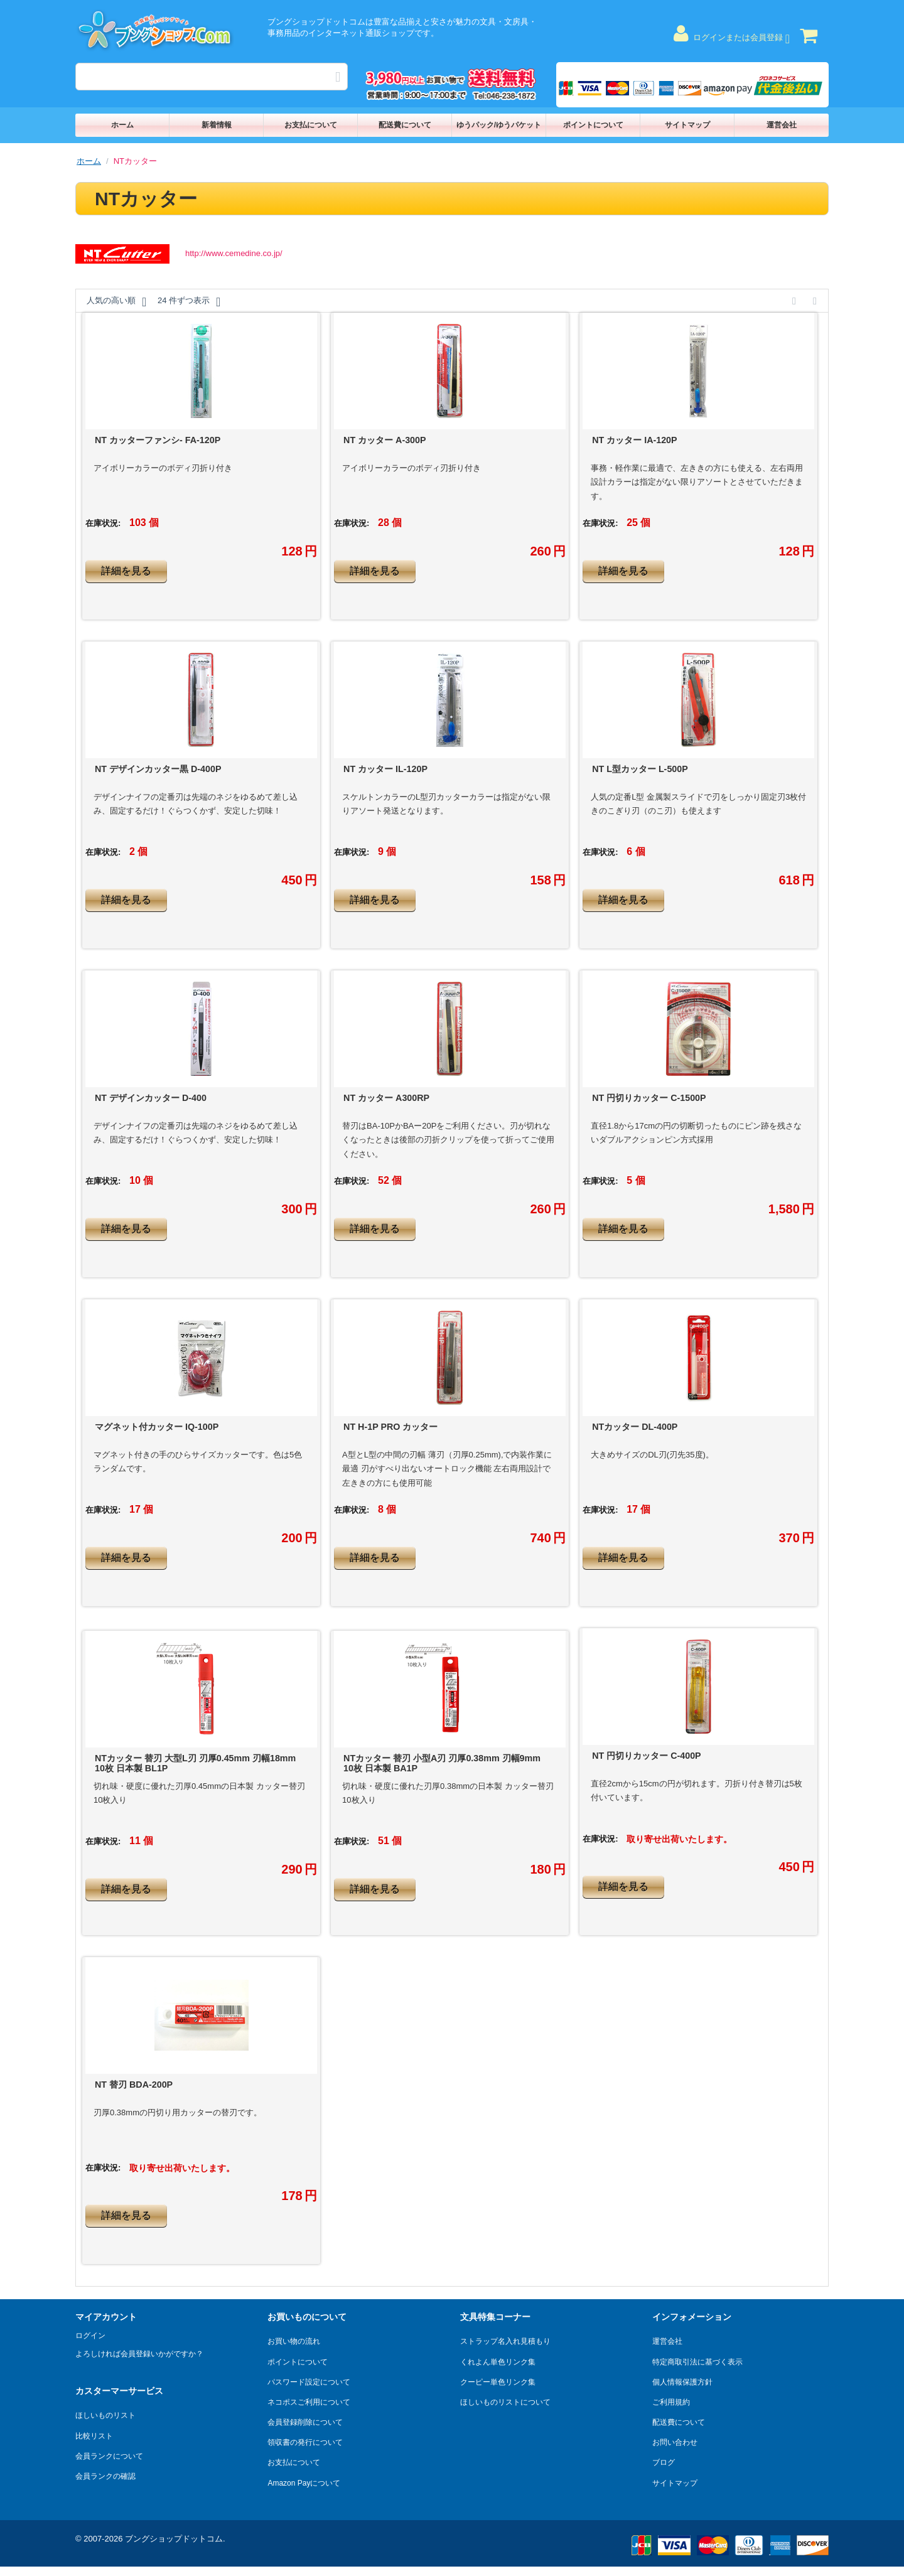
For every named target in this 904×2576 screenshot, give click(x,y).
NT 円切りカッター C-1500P (649, 1098)
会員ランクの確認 (105, 2476)
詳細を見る (126, 571)
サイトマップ (687, 125)
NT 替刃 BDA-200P (134, 2085)
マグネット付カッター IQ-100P (156, 1427)
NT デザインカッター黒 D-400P (158, 769)
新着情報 (217, 125)
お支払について (310, 125)
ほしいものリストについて (505, 2402)
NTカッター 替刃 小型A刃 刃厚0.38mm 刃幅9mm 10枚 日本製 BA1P (442, 1763)
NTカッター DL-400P (634, 1427)
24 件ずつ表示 (189, 302)
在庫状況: (103, 523)
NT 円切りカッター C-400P (646, 1756)
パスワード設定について (308, 2382)
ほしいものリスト (105, 2415)
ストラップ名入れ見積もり (505, 2341)
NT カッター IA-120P (634, 440)
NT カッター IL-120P (385, 769)
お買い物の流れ (293, 2341)
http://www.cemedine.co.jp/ (233, 253)
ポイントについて (593, 125)
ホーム (122, 125)
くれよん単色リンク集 (497, 2362)
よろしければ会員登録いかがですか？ (139, 2353)
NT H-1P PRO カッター (390, 1427)
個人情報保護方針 (682, 2382)
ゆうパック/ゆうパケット (498, 125)
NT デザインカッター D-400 (151, 1098)
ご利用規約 (671, 2402)
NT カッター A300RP (386, 1098)
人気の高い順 (116, 302)
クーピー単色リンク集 (497, 2382)
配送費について (405, 125)
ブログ (663, 2462)
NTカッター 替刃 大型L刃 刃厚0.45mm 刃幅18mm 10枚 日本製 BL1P (195, 1763)
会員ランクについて (109, 2456)
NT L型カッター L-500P (640, 769)
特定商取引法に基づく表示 (697, 2362)
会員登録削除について (305, 2422)
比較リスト (94, 2436)
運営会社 (782, 125)
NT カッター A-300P (384, 440)
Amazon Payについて (303, 2483)
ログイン (90, 2335)
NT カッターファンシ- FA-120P (157, 440)
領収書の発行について (305, 2442)
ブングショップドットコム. (175, 2538)
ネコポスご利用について (308, 2402)
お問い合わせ (674, 2442)
